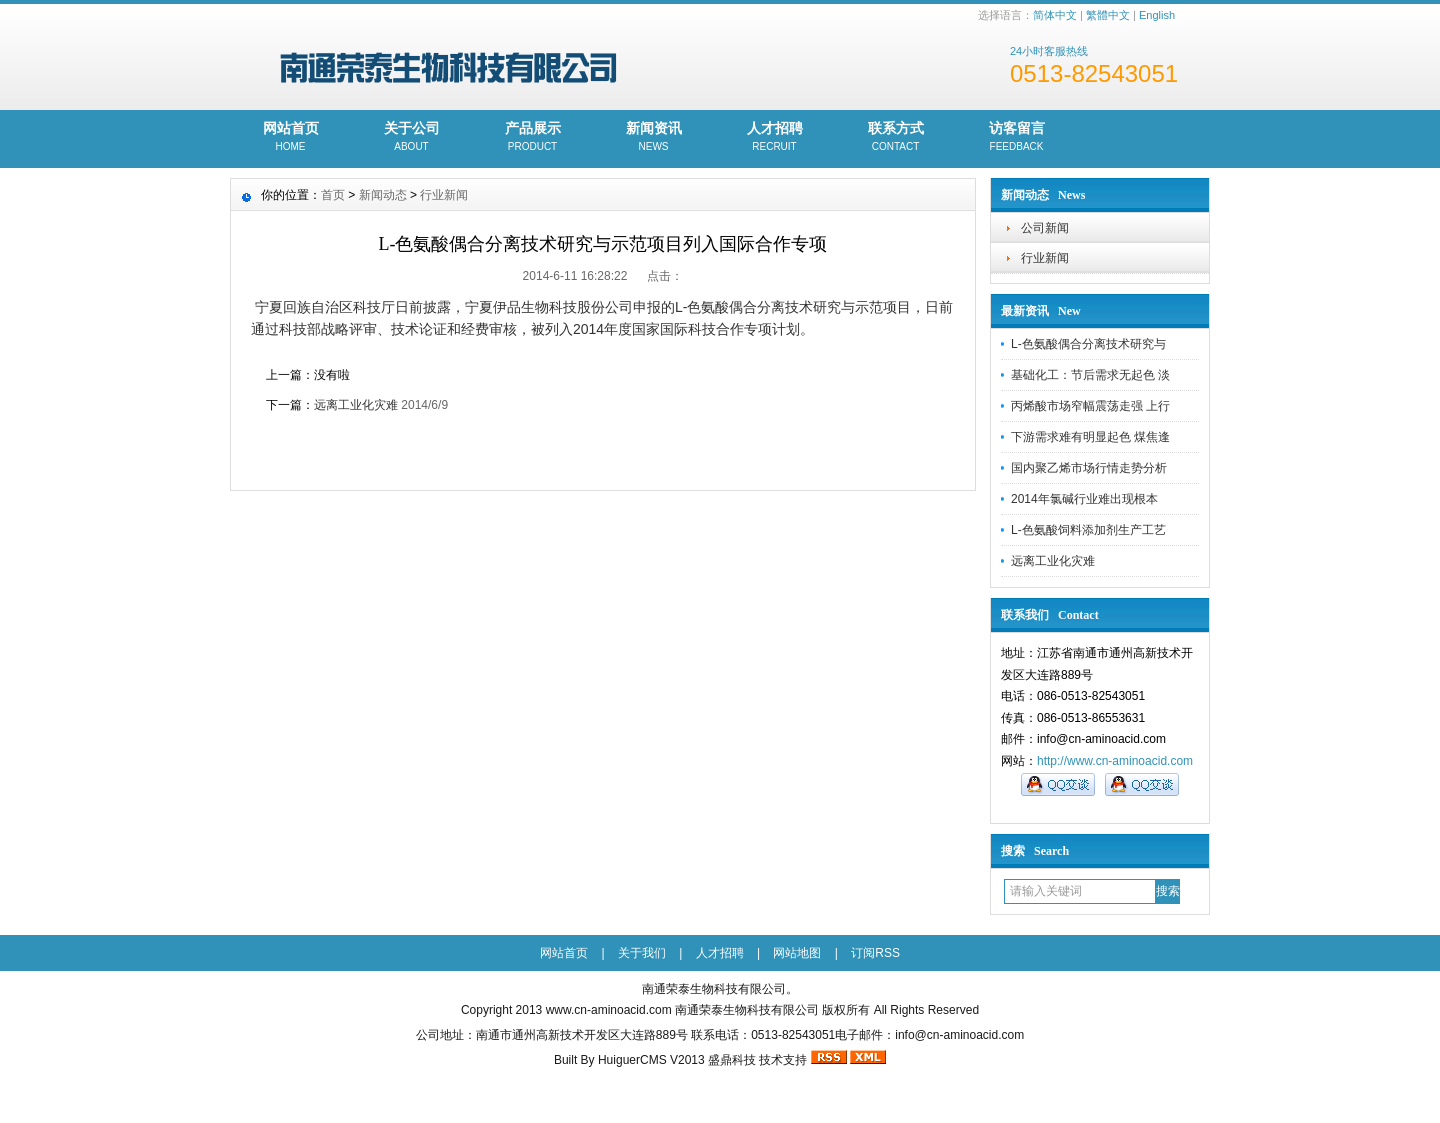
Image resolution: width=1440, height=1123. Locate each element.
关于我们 (642, 953)
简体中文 (1055, 15)
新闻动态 (383, 195)
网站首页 (290, 138)
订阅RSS (875, 953)
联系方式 (895, 138)
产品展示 (532, 138)
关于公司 (411, 138)
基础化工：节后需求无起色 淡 (1090, 375)
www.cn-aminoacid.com (609, 1010)
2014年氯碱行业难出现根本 (1084, 499)
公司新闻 (1045, 228)
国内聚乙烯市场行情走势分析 (1089, 468)
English (1157, 15)
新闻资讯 (653, 138)
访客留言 (1016, 138)
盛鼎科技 (732, 1060)
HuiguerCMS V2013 (651, 1060)
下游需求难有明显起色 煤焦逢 (1090, 437)
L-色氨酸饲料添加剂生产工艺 (1088, 530)
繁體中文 (1108, 15)
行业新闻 (1045, 258)
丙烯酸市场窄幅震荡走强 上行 (1090, 406)
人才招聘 (774, 138)
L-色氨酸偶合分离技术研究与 (1088, 344)
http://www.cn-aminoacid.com (1115, 761)
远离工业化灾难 (1053, 561)
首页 (333, 195)
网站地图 (797, 953)
